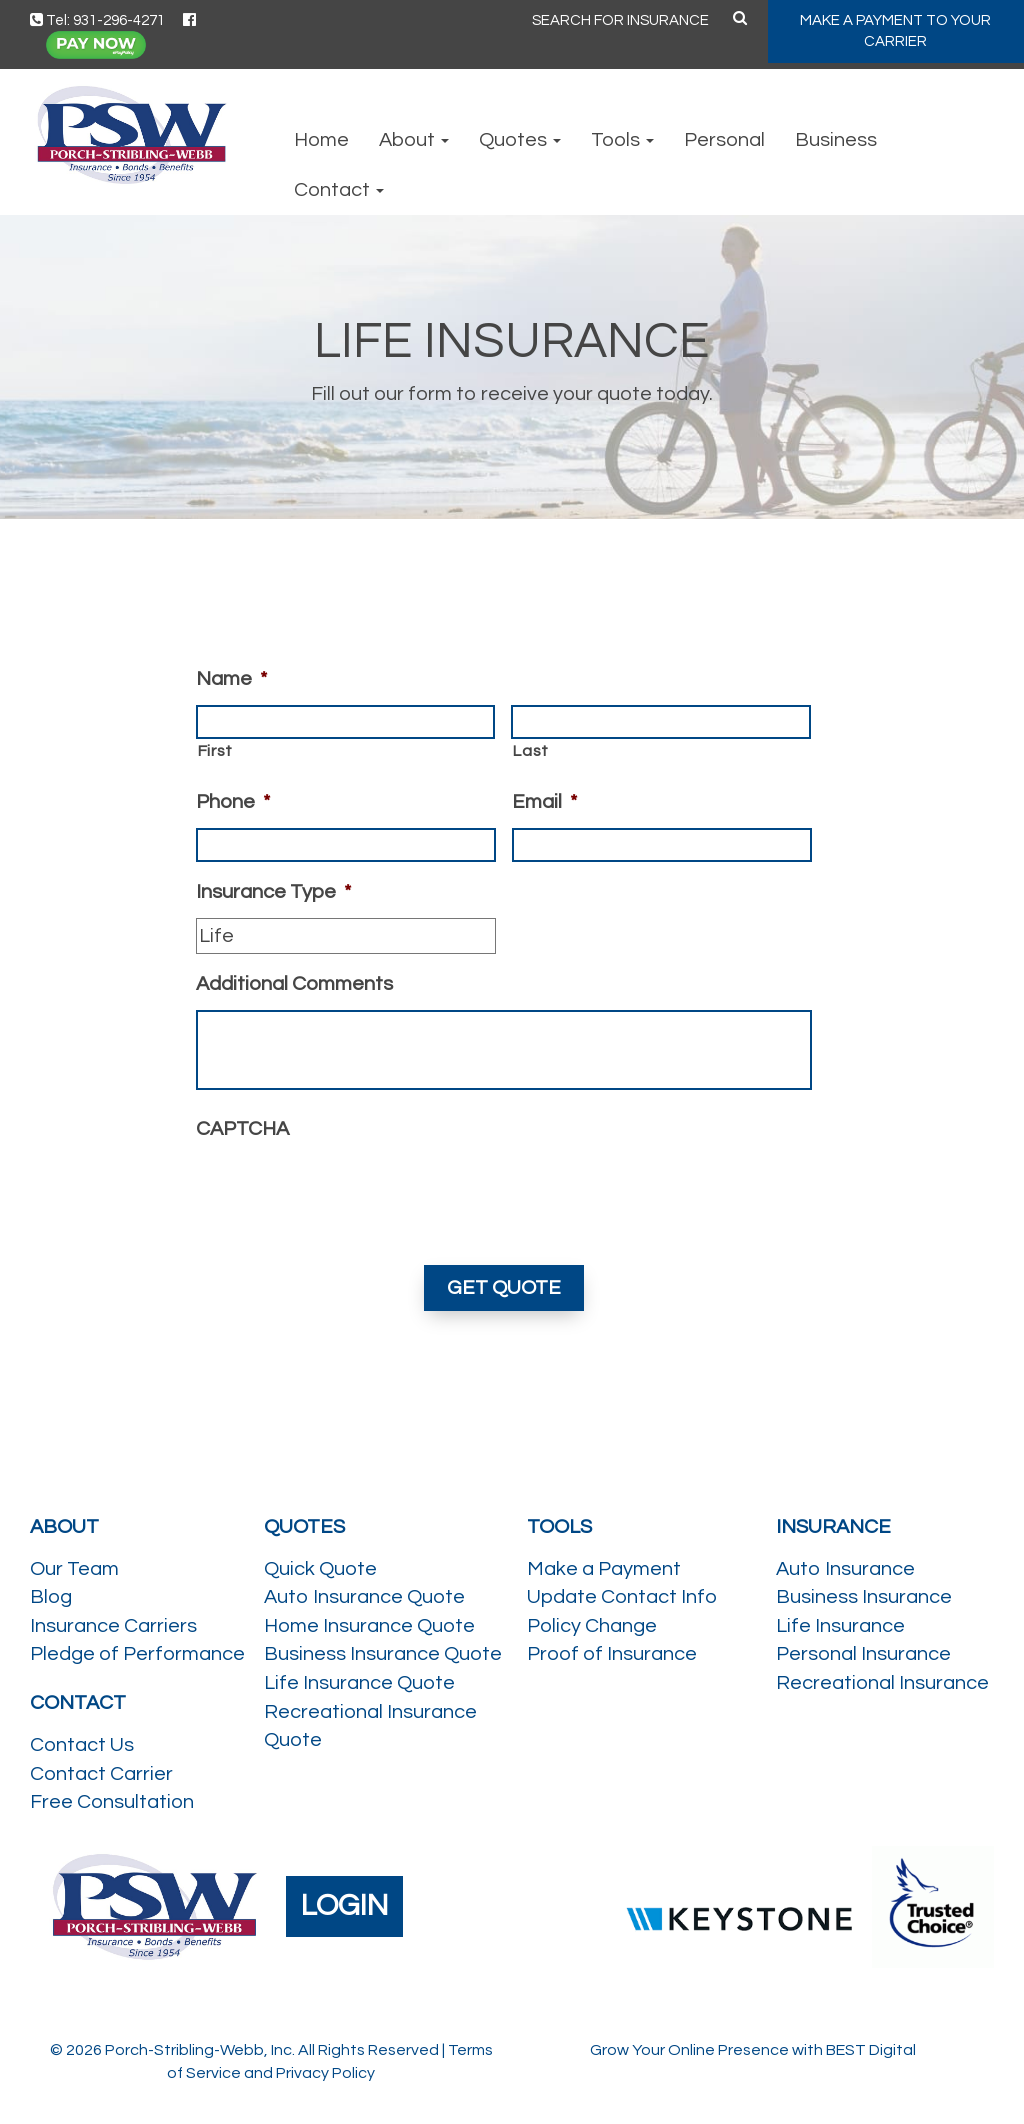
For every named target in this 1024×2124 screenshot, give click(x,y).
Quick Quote (320, 1569)
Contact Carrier (101, 1774)
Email (544, 802)
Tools (622, 140)
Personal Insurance (863, 1654)
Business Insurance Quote (383, 1654)
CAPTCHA (242, 1129)
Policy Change (592, 1626)
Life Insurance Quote (359, 1683)
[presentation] (348, 1194)
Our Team (74, 1569)
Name (231, 679)
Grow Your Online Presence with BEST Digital (753, 2050)
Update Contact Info (622, 1597)
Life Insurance (840, 1626)
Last (530, 751)
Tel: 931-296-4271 (97, 20)
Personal (724, 140)
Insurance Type (273, 892)
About (414, 140)
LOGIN (344, 1905)
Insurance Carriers (113, 1626)
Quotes (520, 140)
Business (836, 140)
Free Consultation (112, 1802)
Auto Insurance (845, 1569)
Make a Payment (604, 1569)
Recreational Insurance (882, 1683)
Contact (339, 190)
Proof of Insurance (612, 1654)
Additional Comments (294, 984)
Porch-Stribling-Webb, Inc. (200, 2050)
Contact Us (82, 1745)
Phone (233, 802)
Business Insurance (864, 1597)
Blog (51, 1597)
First (215, 751)
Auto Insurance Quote (364, 1597)
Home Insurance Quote (369, 1626)
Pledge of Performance (137, 1654)
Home (321, 140)
